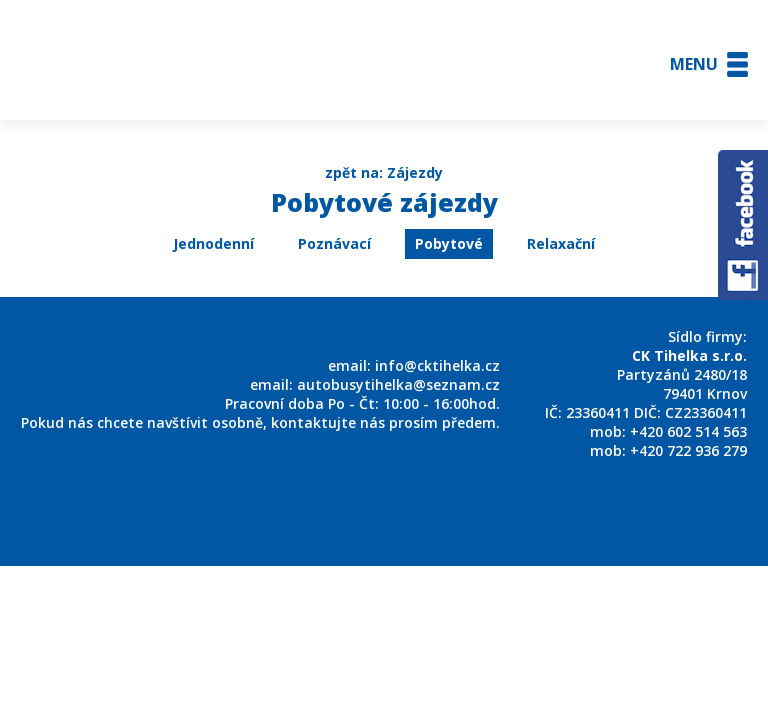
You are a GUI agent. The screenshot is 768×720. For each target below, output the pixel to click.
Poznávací (334, 243)
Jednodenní (213, 243)
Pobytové (449, 243)
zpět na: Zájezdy (384, 172)
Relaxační (561, 243)
